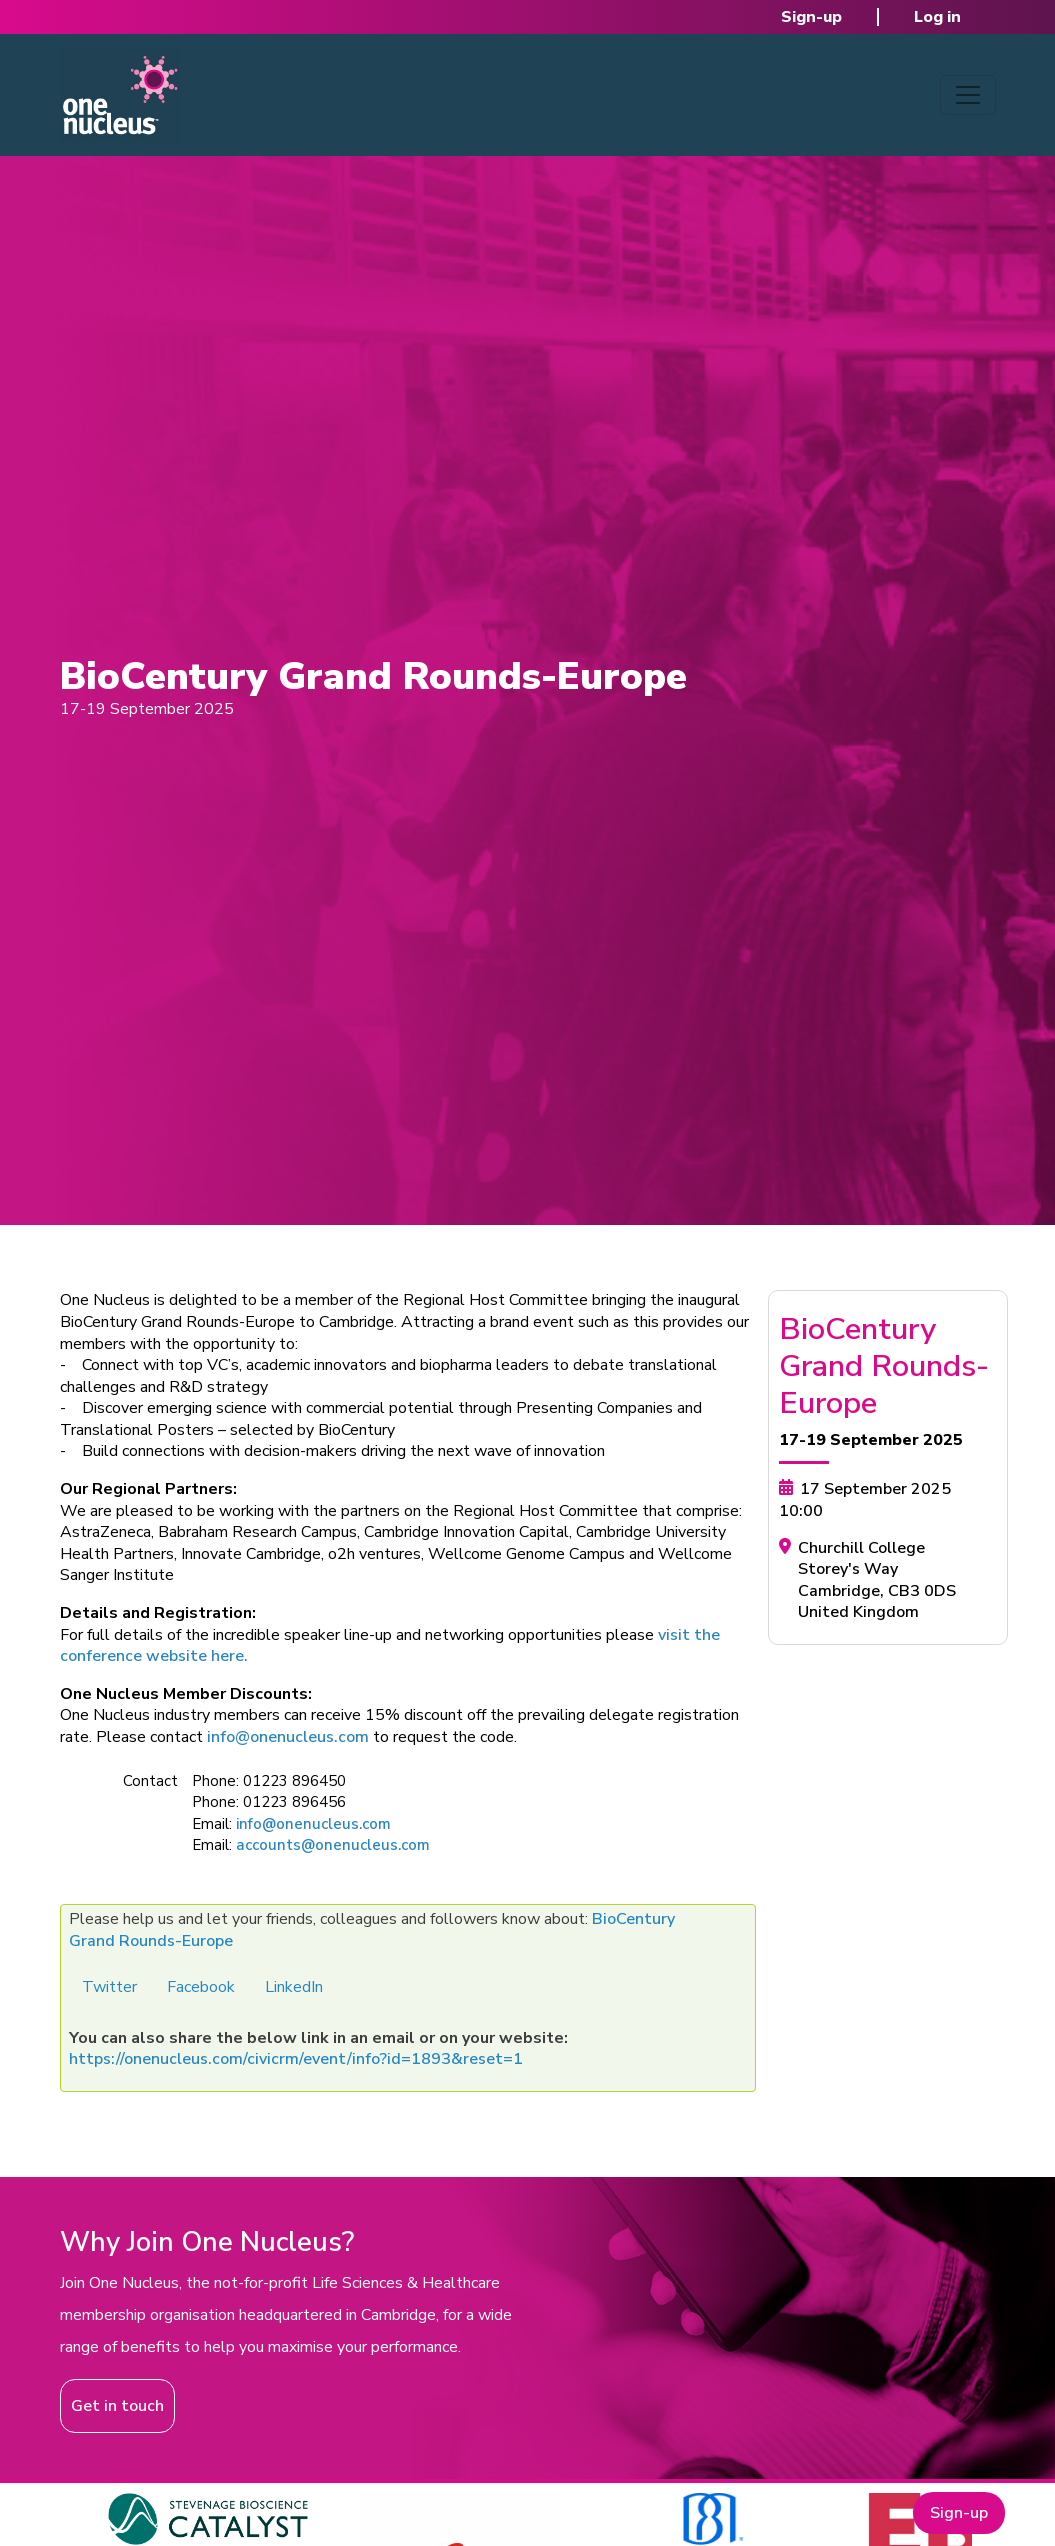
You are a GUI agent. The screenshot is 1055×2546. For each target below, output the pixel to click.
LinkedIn (294, 1987)
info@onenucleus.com (288, 1737)
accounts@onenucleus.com (333, 1845)
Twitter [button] (109, 1987)
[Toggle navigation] (968, 95)
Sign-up (811, 17)
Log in (937, 17)
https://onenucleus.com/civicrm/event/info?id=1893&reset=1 (296, 2059)
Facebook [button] (201, 1987)
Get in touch (117, 2406)
